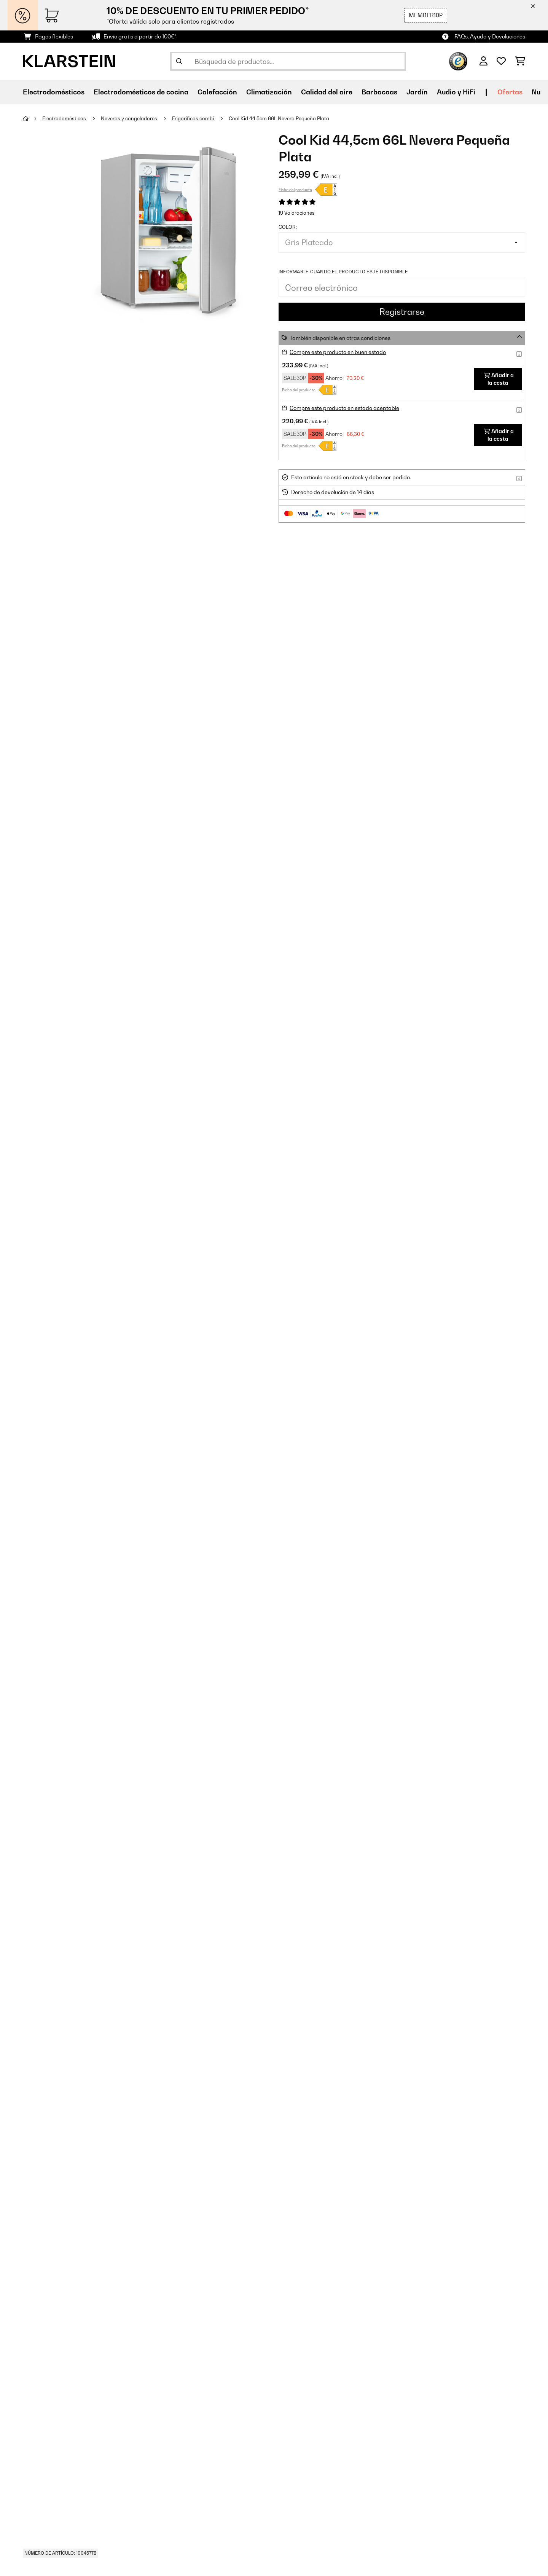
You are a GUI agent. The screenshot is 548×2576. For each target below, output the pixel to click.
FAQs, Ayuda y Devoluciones (489, 36)
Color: (288, 227)
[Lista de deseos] (501, 61)
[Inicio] (32, 118)
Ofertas (510, 92)
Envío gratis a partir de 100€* (140, 36)
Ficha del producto (295, 189)
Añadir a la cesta (499, 379)
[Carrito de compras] (520, 61)
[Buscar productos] (288, 61)
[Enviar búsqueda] (179, 61)
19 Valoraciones (297, 213)
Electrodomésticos (64, 118)
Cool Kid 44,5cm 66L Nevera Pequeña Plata (279, 118)
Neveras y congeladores (129, 118)
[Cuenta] (483, 61)
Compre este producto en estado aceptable (344, 408)
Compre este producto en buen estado (338, 352)
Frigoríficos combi (193, 118)
